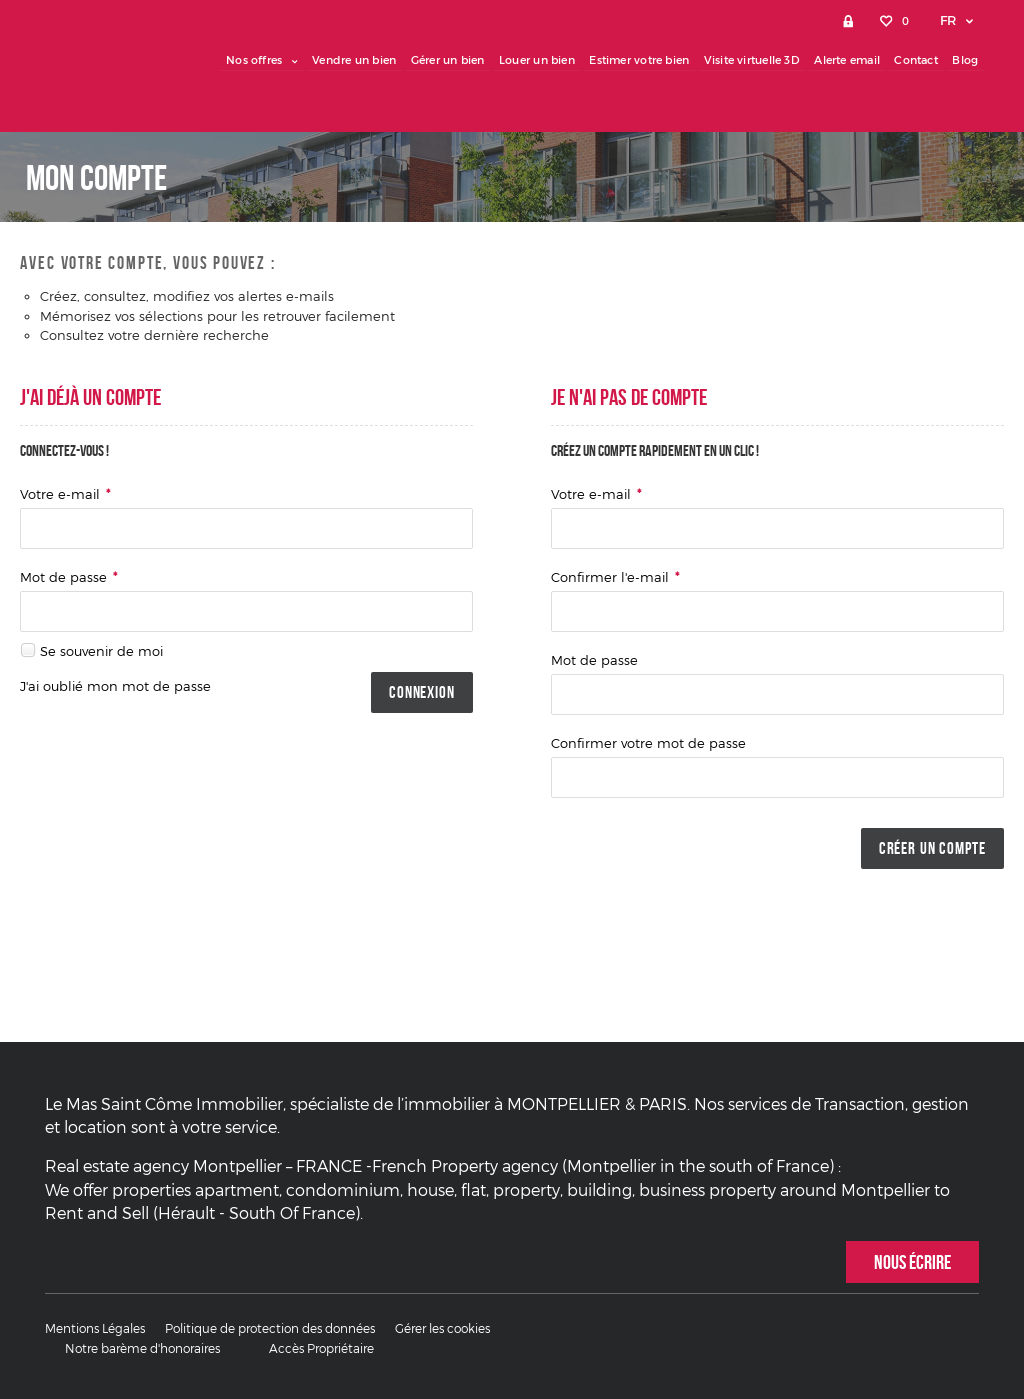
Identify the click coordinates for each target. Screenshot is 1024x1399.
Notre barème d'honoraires (144, 1349)
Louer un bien (545, 60)
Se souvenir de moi (101, 651)
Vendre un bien (365, 60)
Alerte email (851, 60)
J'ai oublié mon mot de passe (115, 686)
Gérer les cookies (442, 1329)
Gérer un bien (457, 60)
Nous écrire (912, 1262)
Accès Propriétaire (321, 1349)
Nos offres (274, 60)
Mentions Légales (95, 1329)
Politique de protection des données (270, 1329)
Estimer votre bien (646, 60)
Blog (966, 60)
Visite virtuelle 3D (757, 60)
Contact (918, 60)
